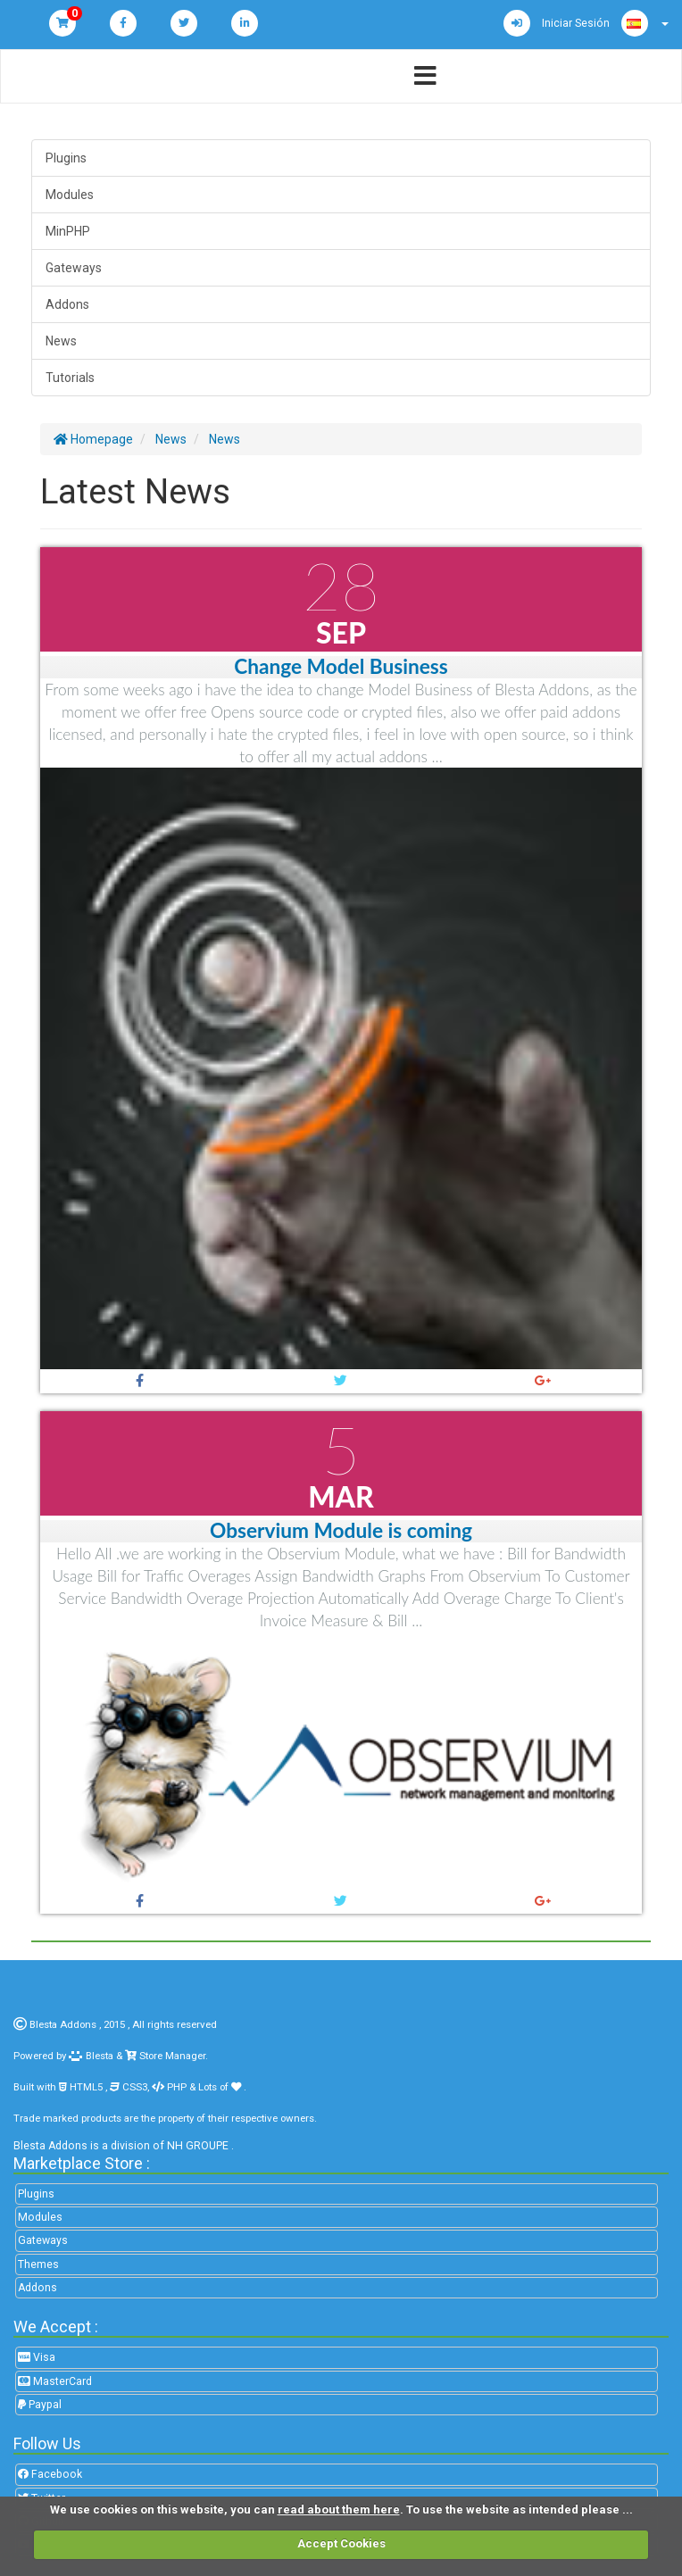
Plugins (66, 158)
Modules (70, 194)
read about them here (339, 2509)
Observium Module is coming (341, 1530)
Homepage (93, 439)
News (61, 341)
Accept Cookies (341, 2543)
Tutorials (70, 377)
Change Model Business (341, 666)
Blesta (91, 2055)
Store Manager (171, 2055)
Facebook (50, 2474)
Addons (67, 304)
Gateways (74, 268)
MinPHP (68, 231)
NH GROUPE (198, 2146)
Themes (38, 2264)
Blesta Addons (62, 2024)
